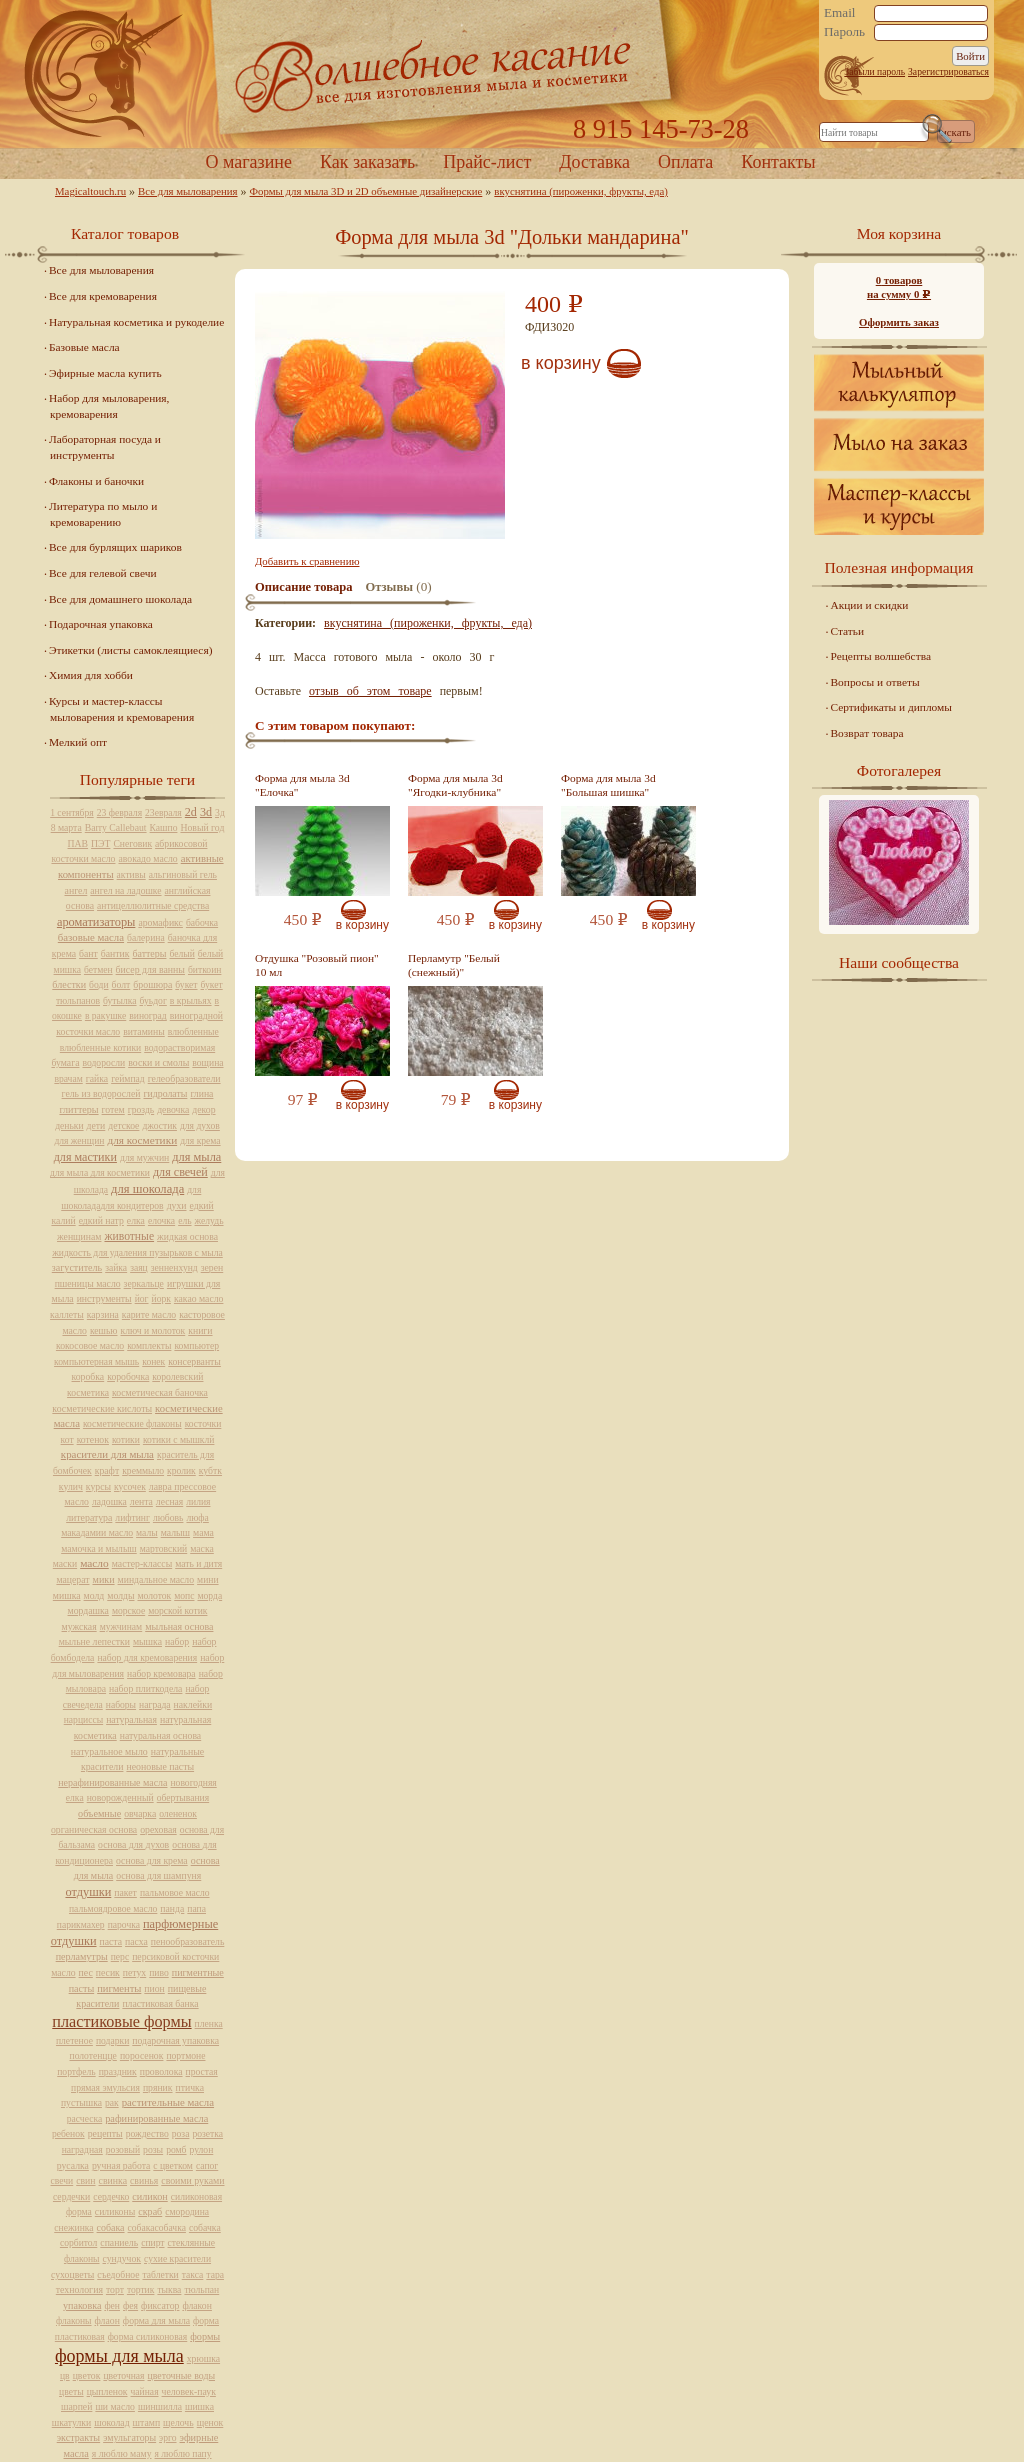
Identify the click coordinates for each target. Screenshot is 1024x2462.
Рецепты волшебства (881, 656)
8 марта (66, 827)
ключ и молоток (153, 1330)
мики (104, 1579)
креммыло (143, 1470)
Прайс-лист (487, 162)
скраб (150, 2211)
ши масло (115, 2406)
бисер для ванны (150, 969)
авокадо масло (147, 858)
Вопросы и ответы (875, 682)
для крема (200, 1140)
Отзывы (389, 587)
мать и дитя (198, 1563)
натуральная (131, 1719)
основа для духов (133, 1844)
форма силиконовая (148, 2336)
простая (202, 2071)
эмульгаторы (129, 2437)
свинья (144, 2180)
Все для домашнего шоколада (120, 599)
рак (112, 2102)
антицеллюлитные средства (153, 905)
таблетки (160, 2274)
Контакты (778, 162)
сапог (207, 2165)
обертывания (183, 1797)
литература (89, 1517)
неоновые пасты (160, 1766)
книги (200, 1330)
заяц (139, 1267)
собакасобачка (157, 2227)
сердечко (111, 2196)
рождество (147, 2133)
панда (172, 1908)
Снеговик (132, 843)
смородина (187, 2211)
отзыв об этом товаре (370, 691)
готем (113, 1109)
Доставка (594, 162)
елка (136, 1220)
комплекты (149, 1345)
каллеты (67, 1314)
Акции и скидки (870, 605)
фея (130, 2305)
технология (79, 2289)
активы (131, 874)
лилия (198, 1501)
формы (205, 2336)
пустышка (81, 2102)
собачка (205, 2227)
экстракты (78, 2437)
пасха (136, 1941)
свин (85, 2180)
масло (94, 1563)
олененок (178, 1813)
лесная (169, 1501)
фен (112, 2305)
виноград (147, 1015)
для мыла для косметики (100, 1172)
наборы (121, 1704)
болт (121, 984)
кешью (104, 1330)
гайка (97, 1078)
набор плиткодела (145, 1688)
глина (201, 1093)
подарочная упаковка (175, 2040)
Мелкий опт (78, 742)
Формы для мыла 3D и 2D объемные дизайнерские (366, 191)
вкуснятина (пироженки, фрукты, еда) (581, 191)
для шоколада (147, 1189)
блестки (69, 984)
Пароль (844, 32)
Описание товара (304, 587)
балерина (146, 937)
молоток (154, 1595)
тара (215, 2274)
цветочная (123, 2375)
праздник (118, 2071)
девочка (173, 1109)
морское (128, 1610)
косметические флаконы (132, 1423)
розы (153, 2149)
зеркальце (144, 1283)
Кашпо (164, 827)
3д (220, 812)
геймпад (128, 1078)
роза (181, 2133)
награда (155, 1704)
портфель (76, 2071)
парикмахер (81, 1924)
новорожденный (120, 1797)
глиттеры (78, 1109)
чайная (145, 2391)
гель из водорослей (101, 1093)
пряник (158, 2087)
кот (67, 1439)
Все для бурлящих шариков (115, 547)
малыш (175, 1532)
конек (153, 1361)
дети (96, 1125)
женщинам (79, 1236)
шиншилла (160, 2406)
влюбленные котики (100, 1047)
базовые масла (91, 937)
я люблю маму (122, 2453)
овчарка (140, 1813)
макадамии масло (97, 1532)
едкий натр (101, 1220)
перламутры (82, 1956)
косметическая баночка (160, 1392)
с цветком (173, 2165)
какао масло (199, 1298)
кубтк (210, 1470)
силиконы (115, 2211)
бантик (115, 953)
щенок (210, 2422)
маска (202, 1548)
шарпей (76, 2406)
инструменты (104, 1298)
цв (65, 2375)
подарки (112, 2040)
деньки (69, 1125)
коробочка (128, 1376)
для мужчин (144, 1157)
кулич (71, 1486)
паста (111, 1941)
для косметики (142, 1140)
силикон (150, 2196)
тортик (141, 2289)
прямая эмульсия (105, 2087)
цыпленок (107, 2391)
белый (181, 953)
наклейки (193, 1704)
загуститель (77, 1267)
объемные (99, 1813)
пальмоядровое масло (113, 1908)
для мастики (85, 1157)
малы (147, 1532)
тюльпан (201, 2289)
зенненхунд (174, 1267)
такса (193, 2274)
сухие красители (177, 2258)
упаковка (82, 2305)
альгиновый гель (183, 874)
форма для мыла (156, 2320)
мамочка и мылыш (99, 1548)
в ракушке (105, 1015)
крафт (107, 1470)
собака (111, 2227)
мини (207, 1579)
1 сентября (72, 812)
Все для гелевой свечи (102, 573)
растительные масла (168, 2102)
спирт (152, 2242)
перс (120, 1956)
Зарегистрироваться (948, 71)
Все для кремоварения (103, 296)
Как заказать (367, 162)
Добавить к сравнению (307, 561)
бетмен (98, 969)
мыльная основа (179, 1626)
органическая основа (94, 1829)
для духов (200, 1125)
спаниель (119, 2242)
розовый (123, 2149)
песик (108, 1972)
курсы (98, 1486)
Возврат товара (867, 733)
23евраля (163, 812)
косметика (88, 1392)
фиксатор (160, 2305)
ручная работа (121, 2165)
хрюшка (203, 2358)
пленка (209, 2023)
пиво (159, 1972)
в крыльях (191, 1000)
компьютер (196, 1345)
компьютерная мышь (96, 1361)
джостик (159, 1125)
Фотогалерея (899, 770)
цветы (71, 2391)
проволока (161, 2071)
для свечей (180, 1172)
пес (86, 1972)
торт (115, 2289)
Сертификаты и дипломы (891, 707)
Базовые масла (84, 347)
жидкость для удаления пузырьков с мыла (137, 1252)
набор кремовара (161, 1673)
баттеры (149, 953)
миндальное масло (156, 1579)
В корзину (561, 363)
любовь (168, 1517)
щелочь (178, 2422)
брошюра (152, 984)
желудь (209, 1220)
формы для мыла (119, 2356)
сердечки (71, 2196)
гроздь (141, 1109)
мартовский (163, 1548)
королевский (177, 1376)
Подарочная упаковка (101, 624)
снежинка (73, 2227)
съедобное (118, 2274)
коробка (88, 1376)
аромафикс (160, 922)
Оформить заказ (899, 322)
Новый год (202, 827)
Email (840, 13)
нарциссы (83, 1719)
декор (203, 1109)
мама (203, 1532)
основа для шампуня (158, 1875)
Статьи (848, 631)
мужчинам (121, 1626)
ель (184, 1220)
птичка (190, 2087)
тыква (169, 2289)
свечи (62, 2180)
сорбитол (78, 2242)
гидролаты (165, 1093)
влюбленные (193, 1031)
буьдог (153, 1000)
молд (94, 1595)
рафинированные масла (156, 2118)
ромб (176, 2149)
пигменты (119, 1988)
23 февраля (119, 812)
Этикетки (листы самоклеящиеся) (130, 650)
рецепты (105, 2133)
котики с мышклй (179, 1439)
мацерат (72, 1579)
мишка (67, 1595)
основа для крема (152, 1860)
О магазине (248, 162)
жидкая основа (187, 1236)
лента (141, 1501)
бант (88, 953)
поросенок (142, 2055)
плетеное (74, 2040)
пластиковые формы (121, 2022)
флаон (107, 2320)
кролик (181, 1470)
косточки (203, 1423)
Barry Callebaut (116, 827)
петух (134, 1972)
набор (177, 1641)
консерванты (194, 1361)
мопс (184, 1595)
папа (196, 1908)
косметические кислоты (102, 1408)
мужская (79, 1626)
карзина (103, 1314)
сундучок (122, 2258)
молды (120, 1595)
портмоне (185, 2055)
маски (65, 1563)
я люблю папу (183, 2453)
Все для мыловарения (188, 191)
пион (154, 1988)
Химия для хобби (91, 675)
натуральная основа (160, 1735)
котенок (93, 1439)
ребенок (68, 2133)
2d (191, 812)
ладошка (109, 1501)
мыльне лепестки (94, 1641)
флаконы (74, 2320)
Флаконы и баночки (96, 481)
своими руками (192, 2180)
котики (126, 1439)
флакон (197, 2305)
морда (209, 1595)
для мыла (196, 1157)
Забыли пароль (874, 71)
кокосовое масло (90, 1345)
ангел (76, 890)
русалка (73, 2165)
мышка (147, 1641)
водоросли (103, 1062)
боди (98, 984)
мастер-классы (142, 1563)
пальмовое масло (175, 1892)
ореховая (158, 1829)
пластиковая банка (160, 2003)
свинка (113, 2180)
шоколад (111, 2422)
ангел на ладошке (125, 890)
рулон (202, 2149)
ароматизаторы (96, 922)
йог (142, 1298)
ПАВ (78, 843)
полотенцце (93, 2055)
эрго (167, 2437)
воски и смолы (158, 1062)
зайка (116, 1267)
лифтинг (132, 1517)
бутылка (120, 1000)
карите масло (149, 1314)
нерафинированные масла (112, 1782)
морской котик (177, 1610)
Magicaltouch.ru (90, 191)
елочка (161, 1220)
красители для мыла (107, 1454)
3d (206, 812)
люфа (197, 1517)
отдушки (88, 1892)
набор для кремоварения (147, 1657)
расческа (84, 2118)
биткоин (204, 969)
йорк (161, 1298)
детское (123, 1125)
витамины (144, 1031)
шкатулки (71, 2422)
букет (186, 984)
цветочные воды (181, 2375)
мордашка (88, 1610)
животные (129, 1236)
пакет (125, 1892)
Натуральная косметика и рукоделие (136, 322)
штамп (147, 2422)
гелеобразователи (184, 1078)
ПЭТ (100, 843)
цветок (87, 2375)
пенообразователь (188, 1941)
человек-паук (189, 2391)
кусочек (130, 1486)
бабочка (202, 922)
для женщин (79, 1140)
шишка (199, 2406)
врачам (68, 1078)
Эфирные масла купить (105, 373)
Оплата (685, 162)
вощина (207, 1062)
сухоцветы (72, 2274)
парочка (124, 1924)
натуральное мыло (109, 1751)
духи (177, 1205)
